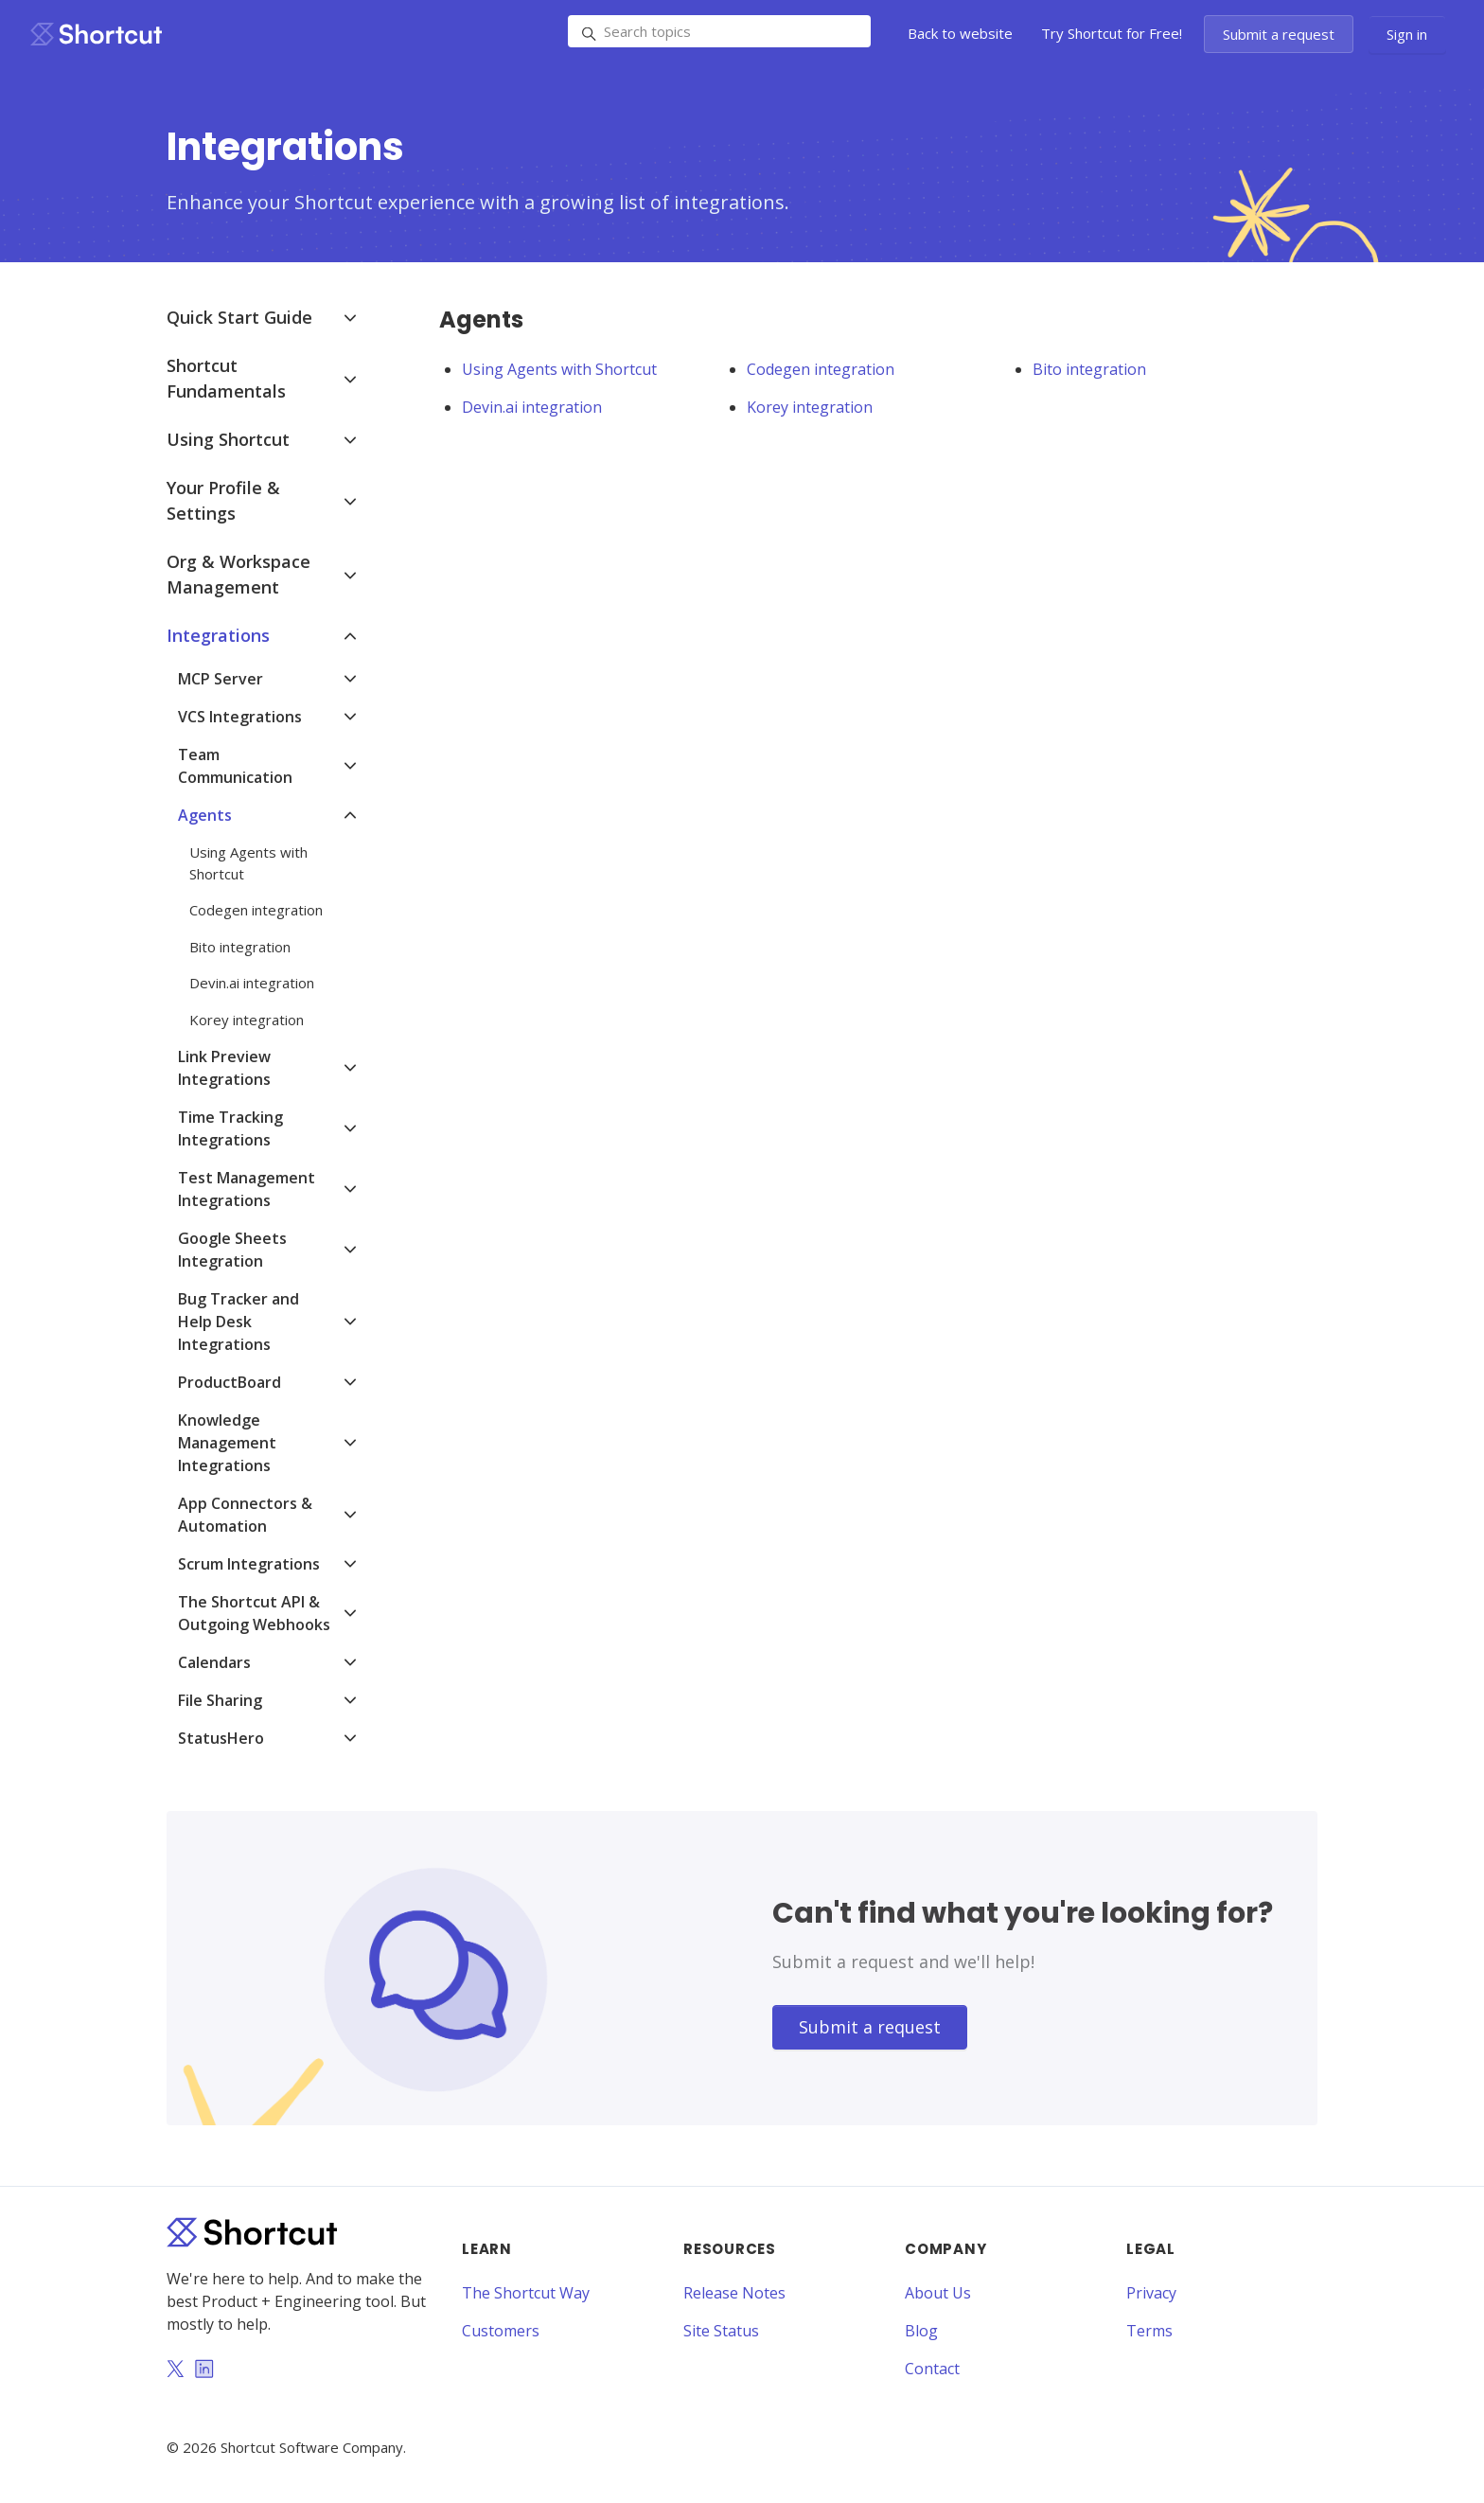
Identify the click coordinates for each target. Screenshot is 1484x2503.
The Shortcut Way (526, 2292)
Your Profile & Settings (223, 500)
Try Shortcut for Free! (1111, 33)
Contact (932, 2368)
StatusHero (221, 1738)
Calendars (214, 1662)
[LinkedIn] (204, 2370)
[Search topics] (719, 31)
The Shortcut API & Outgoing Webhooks (254, 1613)
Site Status (721, 2330)
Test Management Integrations (246, 1189)
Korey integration (810, 407)
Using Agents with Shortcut (559, 369)
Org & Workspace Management (238, 574)
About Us (938, 2292)
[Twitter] (175, 2370)
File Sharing (220, 1700)
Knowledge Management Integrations (227, 1443)
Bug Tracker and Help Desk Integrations (238, 1321)
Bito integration (1089, 369)
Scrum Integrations (249, 1563)
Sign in (1407, 34)
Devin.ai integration (532, 407)
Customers (500, 2330)
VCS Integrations (240, 716)
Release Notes (734, 2292)
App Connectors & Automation (245, 1514)
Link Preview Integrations (224, 1068)
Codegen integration (820, 369)
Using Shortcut (228, 439)
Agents (205, 815)
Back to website (960, 33)
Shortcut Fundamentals (226, 378)
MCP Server (220, 678)
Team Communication (235, 766)
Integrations (218, 635)
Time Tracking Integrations (230, 1128)
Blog (921, 2330)
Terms (1149, 2330)
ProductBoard (229, 1382)
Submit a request (1278, 34)
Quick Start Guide (239, 317)
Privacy (1151, 2292)
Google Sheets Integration (232, 1249)
